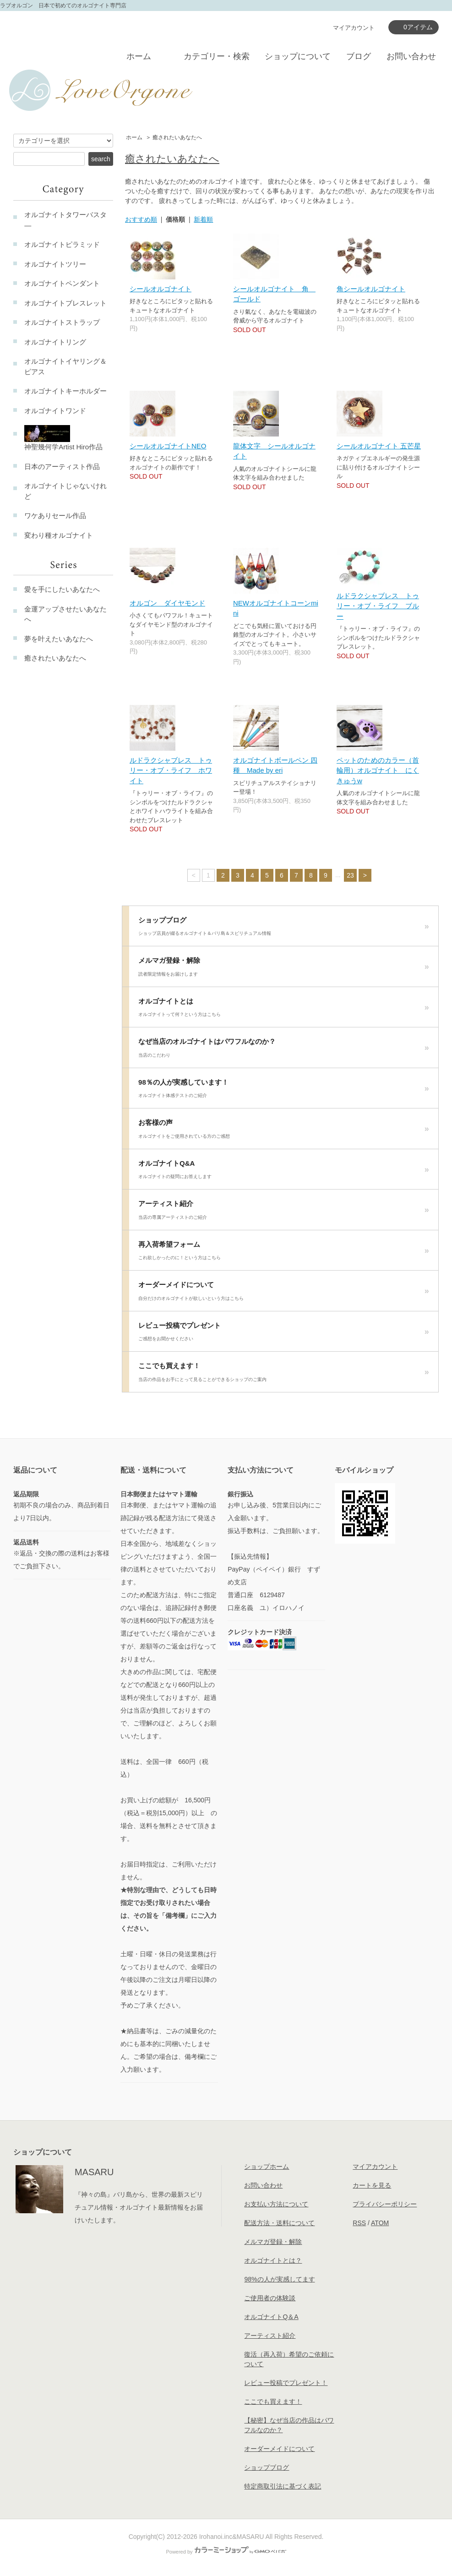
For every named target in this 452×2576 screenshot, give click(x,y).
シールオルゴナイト (160, 289)
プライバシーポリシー (385, 2204)
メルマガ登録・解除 (283, 969)
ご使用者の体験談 (269, 2298)
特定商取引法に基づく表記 (282, 2486)
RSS (359, 2223)
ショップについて (298, 56)
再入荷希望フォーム (283, 1253)
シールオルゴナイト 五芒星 (379, 446)
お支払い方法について (276, 2204)
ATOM (380, 2223)
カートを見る (372, 2185)
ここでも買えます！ (283, 1374)
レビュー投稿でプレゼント (283, 1334)
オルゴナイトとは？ (273, 2260)
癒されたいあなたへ (177, 137)
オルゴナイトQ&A (283, 1172)
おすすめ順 (141, 219)
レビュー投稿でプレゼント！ (285, 2382)
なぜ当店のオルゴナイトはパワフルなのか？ (283, 1050)
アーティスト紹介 (283, 1212)
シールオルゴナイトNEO (168, 446)
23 (350, 875)
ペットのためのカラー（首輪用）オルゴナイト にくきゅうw (378, 770)
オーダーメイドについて (283, 1293)
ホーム (138, 56)
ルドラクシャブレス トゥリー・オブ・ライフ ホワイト (171, 770)
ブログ (358, 56)
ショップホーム (266, 2166)
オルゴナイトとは (283, 1010)
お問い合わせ (411, 56)
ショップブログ (283, 929)
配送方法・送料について (279, 2223)
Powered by (226, 2551)
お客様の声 (283, 1131)
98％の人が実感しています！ (283, 1091)
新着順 (203, 219)
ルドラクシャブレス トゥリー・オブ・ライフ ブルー (378, 606)
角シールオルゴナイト (371, 289)
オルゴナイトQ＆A (271, 2316)
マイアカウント (354, 27)
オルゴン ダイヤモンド (167, 603)
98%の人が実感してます (279, 2279)
